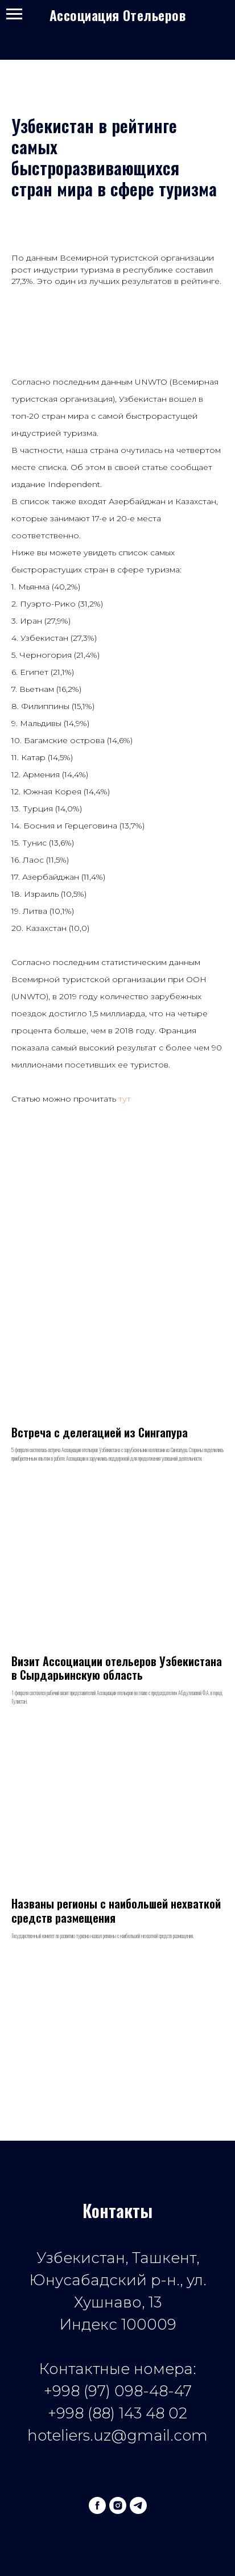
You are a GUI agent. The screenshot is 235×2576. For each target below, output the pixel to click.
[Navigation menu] (14, 14)
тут (124, 1099)
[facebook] (97, 2505)
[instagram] (117, 2505)
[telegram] (138, 2505)
